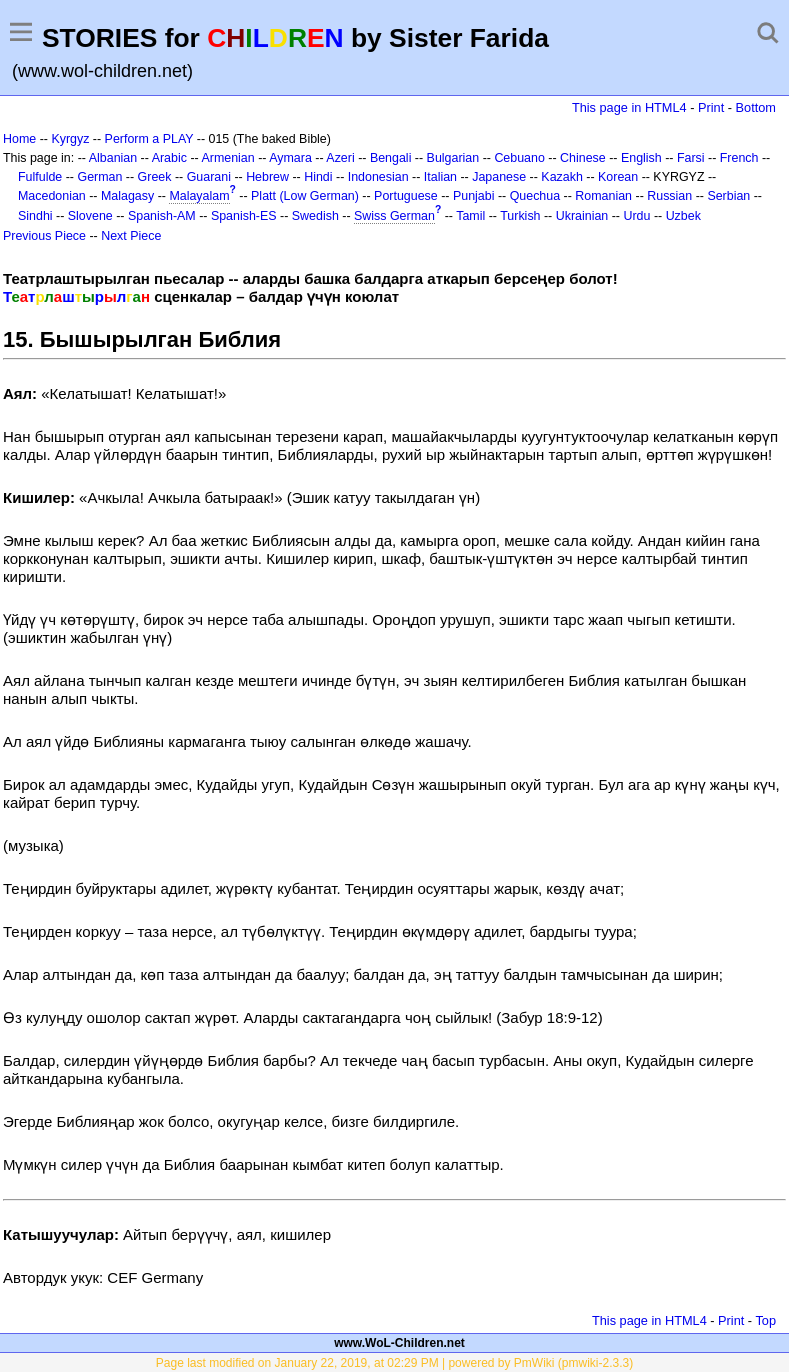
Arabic (169, 158)
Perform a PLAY (149, 139)
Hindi (318, 177)
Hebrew (267, 177)
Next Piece (131, 236)
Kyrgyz (70, 139)
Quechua (535, 196)
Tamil (470, 216)
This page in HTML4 (629, 107)
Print (711, 107)
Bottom (756, 107)
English (641, 158)
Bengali (391, 158)
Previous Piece (44, 236)
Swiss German (394, 216)
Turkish (520, 216)
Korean (618, 177)
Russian (669, 196)
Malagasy (127, 196)
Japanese (499, 177)
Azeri (340, 158)
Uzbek (683, 216)
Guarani (209, 177)
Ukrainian (582, 216)
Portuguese (406, 196)
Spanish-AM (162, 216)
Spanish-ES (244, 216)
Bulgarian (453, 158)
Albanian (113, 158)
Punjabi (474, 196)
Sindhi (35, 216)
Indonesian (378, 177)
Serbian (728, 196)
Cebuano (519, 158)
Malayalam (199, 196)
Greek (155, 177)
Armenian (227, 158)
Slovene (90, 216)
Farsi (691, 158)
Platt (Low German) (305, 196)
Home (19, 139)
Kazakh (562, 177)
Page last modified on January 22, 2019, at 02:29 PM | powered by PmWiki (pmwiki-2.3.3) (394, 1363)
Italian (440, 177)
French (739, 158)
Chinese (583, 158)
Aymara (290, 158)
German (99, 177)
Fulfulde (40, 177)
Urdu (636, 216)
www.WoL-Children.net (399, 1343)
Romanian (603, 196)
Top (765, 1320)
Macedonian (52, 196)
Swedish (315, 216)
